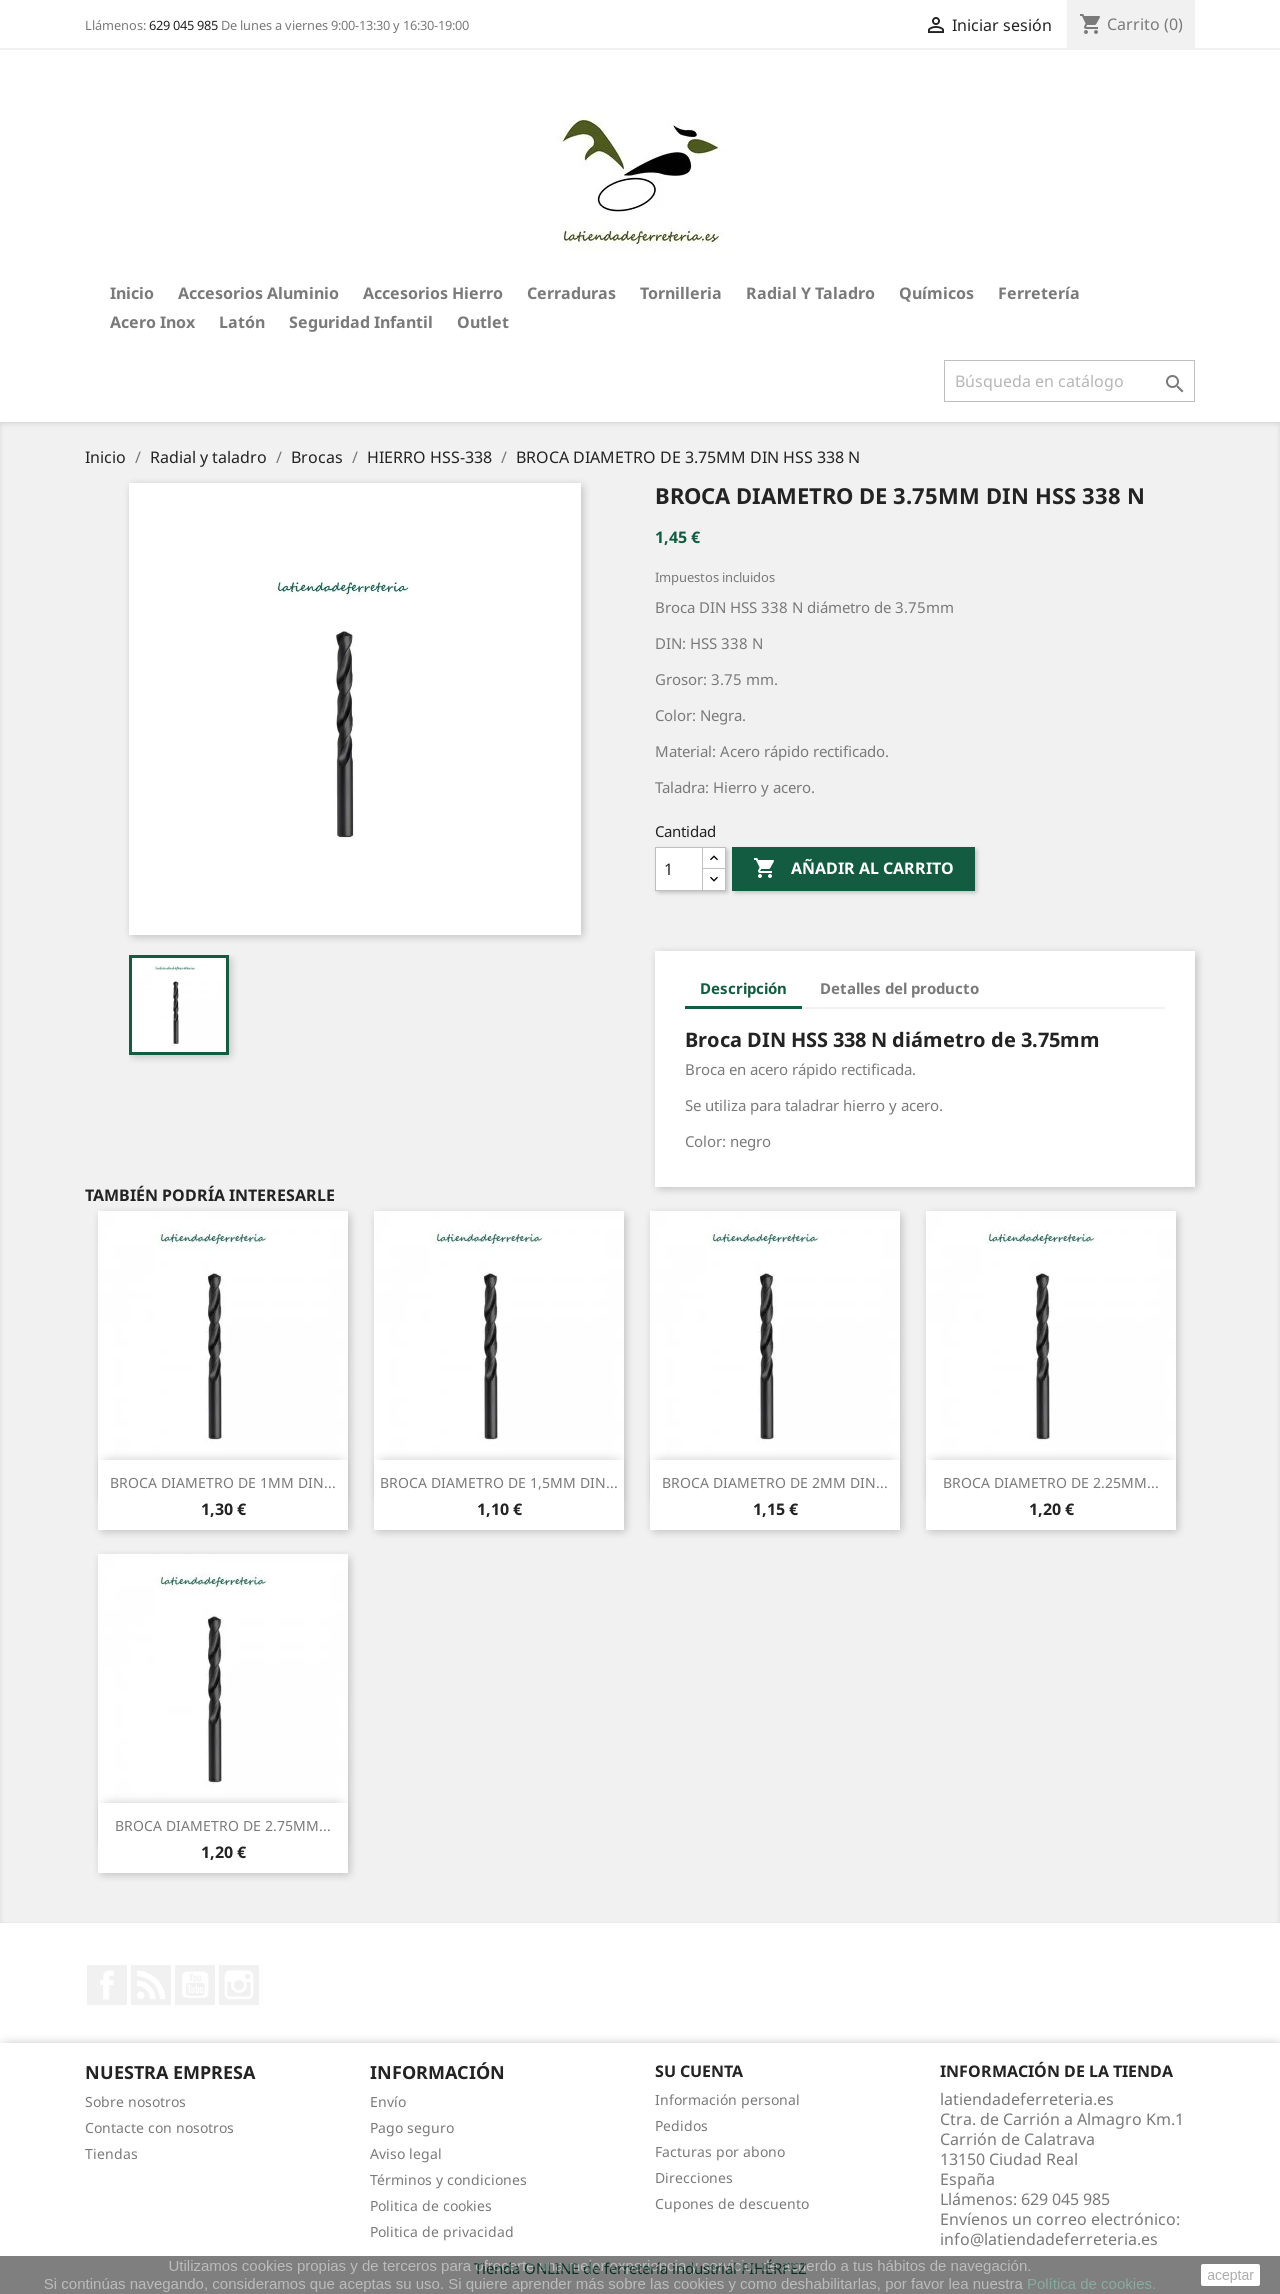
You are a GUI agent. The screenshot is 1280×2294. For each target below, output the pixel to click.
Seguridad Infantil (361, 322)
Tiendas (111, 2153)
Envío (388, 2101)
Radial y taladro (810, 293)
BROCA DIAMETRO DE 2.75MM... (223, 1825)
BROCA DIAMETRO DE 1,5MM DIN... (499, 1482)
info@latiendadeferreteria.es (1049, 2239)
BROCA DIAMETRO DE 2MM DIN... (775, 1482)
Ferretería (1039, 293)
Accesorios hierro (433, 293)
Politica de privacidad (442, 2231)
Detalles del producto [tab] (899, 988)
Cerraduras (571, 293)
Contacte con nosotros (159, 2127)
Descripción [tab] (743, 988)
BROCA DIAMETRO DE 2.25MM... (1051, 1482)
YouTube (195, 1985)
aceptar (1230, 2275)
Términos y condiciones (448, 2179)
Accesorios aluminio (258, 293)
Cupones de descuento (732, 2203)
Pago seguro (412, 2127)
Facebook (107, 1985)
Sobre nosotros (135, 2101)
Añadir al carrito (853, 869)
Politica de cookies (431, 2205)
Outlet (483, 322)
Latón (242, 322)
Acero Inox (152, 322)
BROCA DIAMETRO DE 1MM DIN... (223, 1482)
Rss (151, 1985)
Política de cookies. (1091, 2283)
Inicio (132, 293)
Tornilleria (681, 293)
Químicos (936, 293)
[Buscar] (1069, 381)
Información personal (727, 2099)
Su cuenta (699, 2071)
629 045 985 (183, 25)
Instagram (239, 1985)
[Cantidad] (679, 869)
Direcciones (694, 2177)
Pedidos (681, 2125)
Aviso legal (406, 2153)
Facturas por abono (720, 2151)
